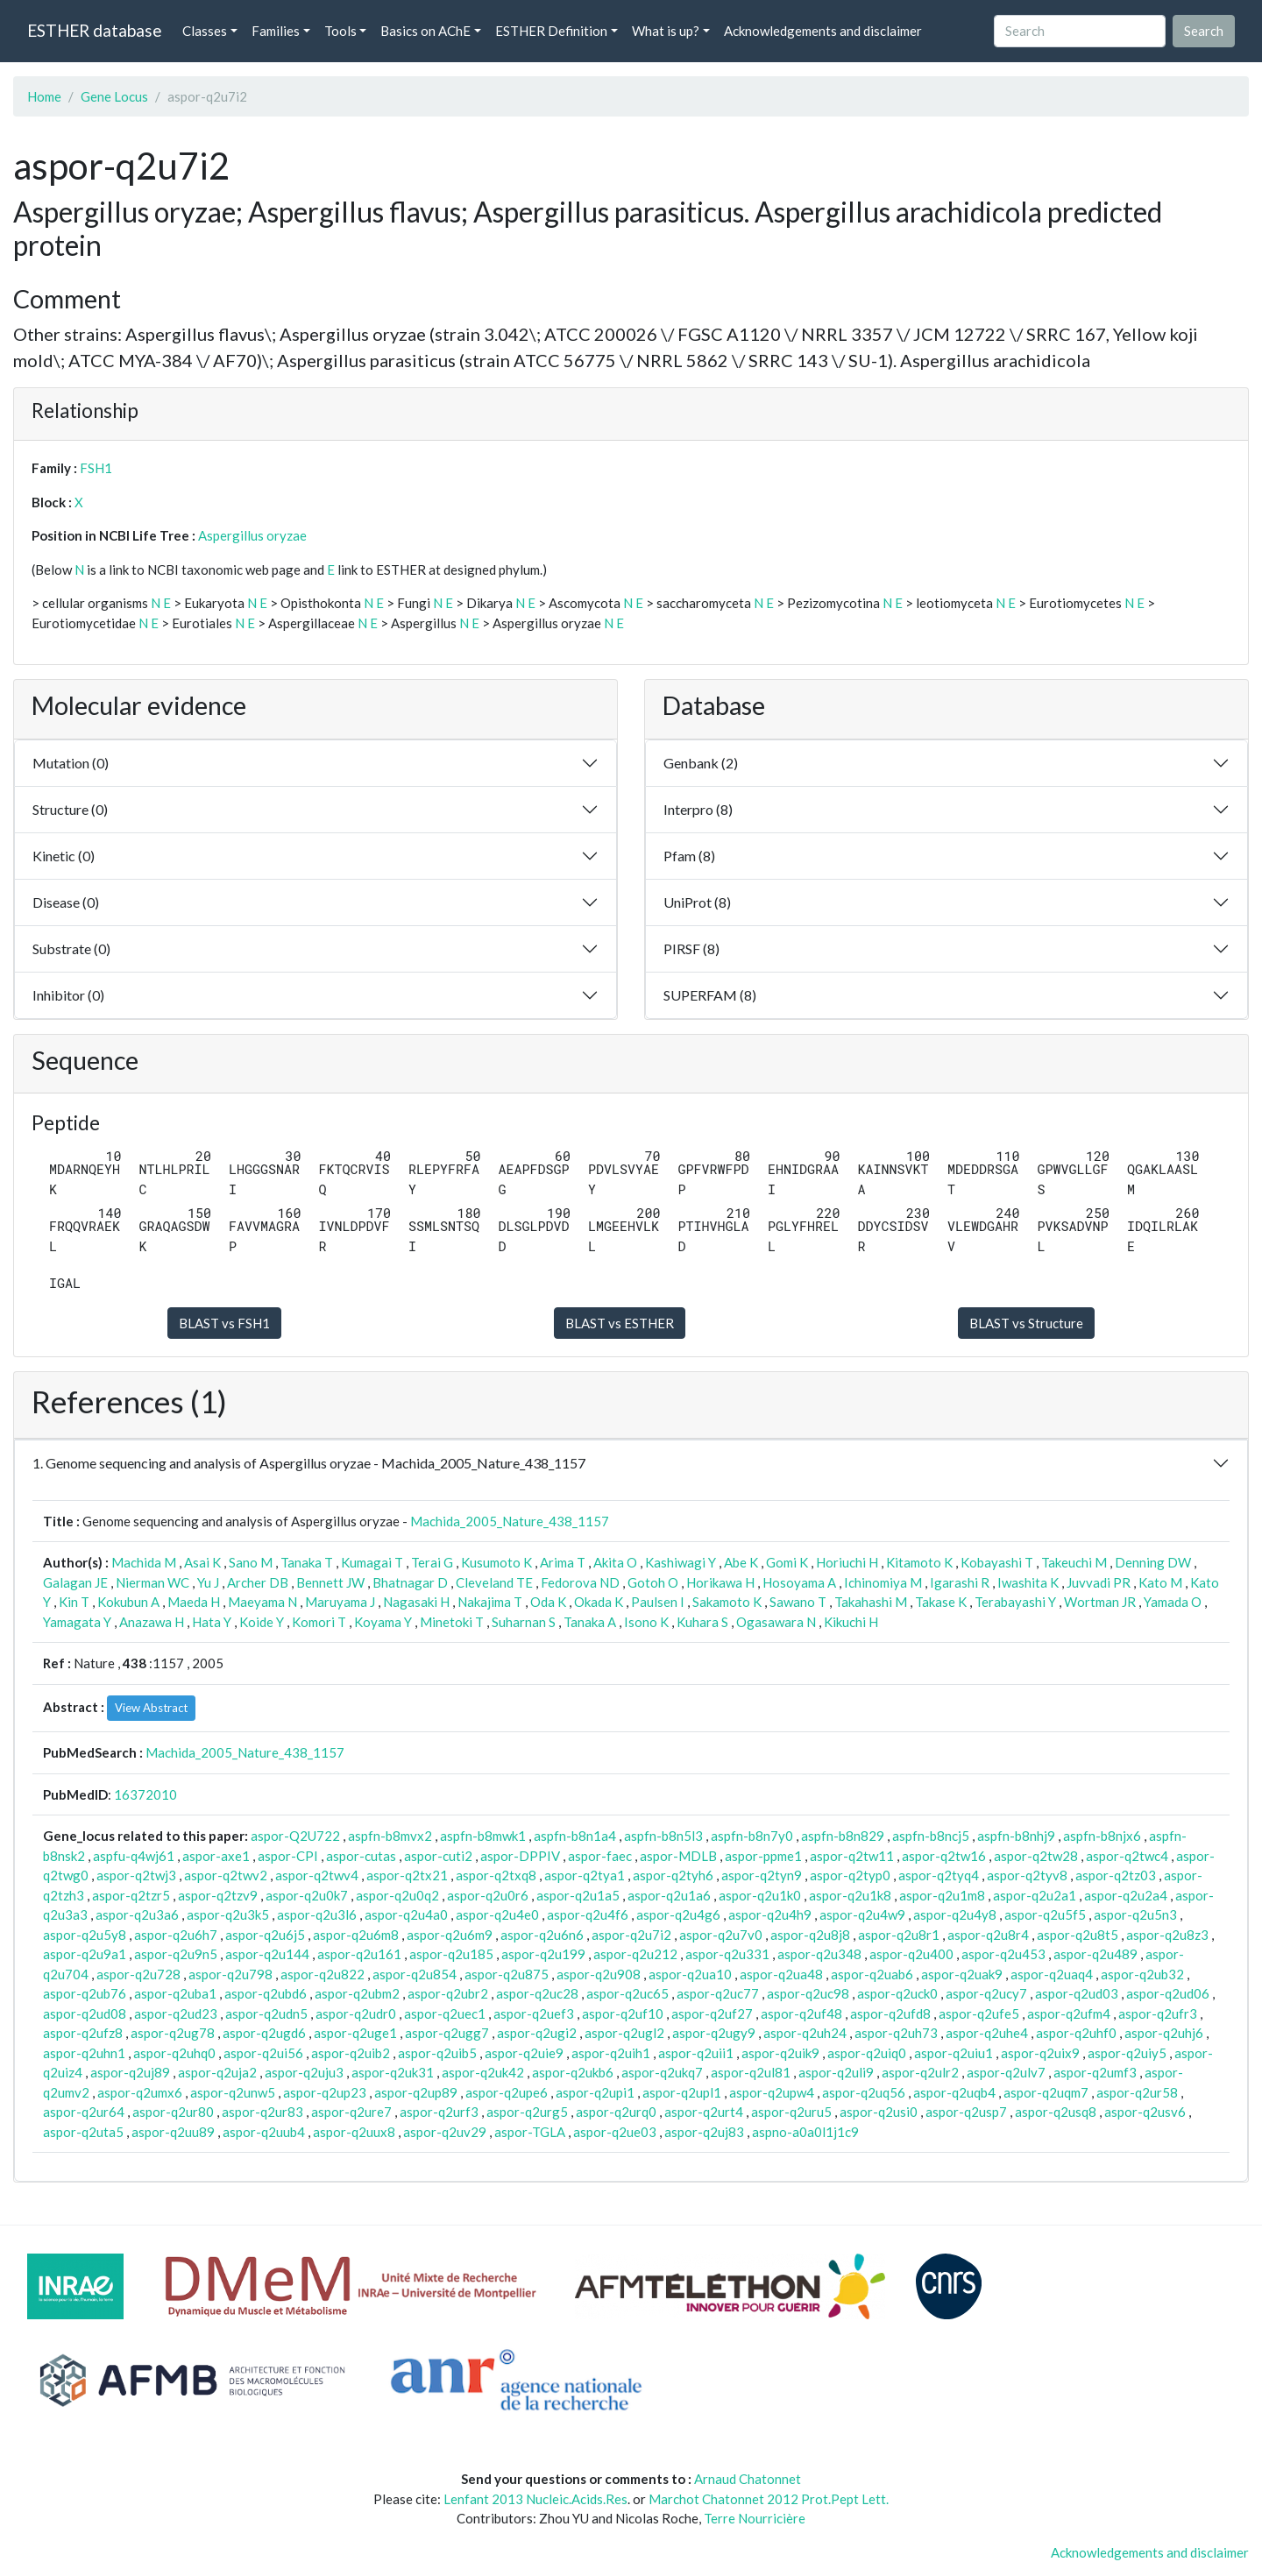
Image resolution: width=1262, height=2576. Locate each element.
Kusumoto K (496, 1562)
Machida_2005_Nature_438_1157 (509, 1521)
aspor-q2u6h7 (175, 1935)
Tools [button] (340, 31)
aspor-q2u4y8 (954, 1914)
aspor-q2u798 (230, 1974)
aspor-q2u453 (1003, 1954)
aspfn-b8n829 (842, 1836)
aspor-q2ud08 (84, 2013)
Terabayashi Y (1015, 1602)
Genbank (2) (700, 762)
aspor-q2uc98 (808, 1993)
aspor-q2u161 (359, 1954)
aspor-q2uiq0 (866, 2053)
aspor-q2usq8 (1055, 2112)
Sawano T (797, 1602)
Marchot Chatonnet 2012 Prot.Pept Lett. (769, 2499)
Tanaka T (306, 1562)
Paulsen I (657, 1602)
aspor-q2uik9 (780, 2053)
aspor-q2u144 (267, 1954)
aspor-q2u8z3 (1167, 1935)
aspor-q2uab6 (872, 1974)
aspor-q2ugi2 (537, 2033)
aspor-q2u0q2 (397, 1895)
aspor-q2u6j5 (265, 1935)
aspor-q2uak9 (962, 1974)
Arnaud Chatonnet (747, 2479)
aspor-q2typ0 (850, 1875)
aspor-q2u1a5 (578, 1895)
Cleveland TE (494, 1582)
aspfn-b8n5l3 (663, 1836)
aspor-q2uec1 (445, 2013)
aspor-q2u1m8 (942, 1895)
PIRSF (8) (691, 948)
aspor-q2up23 (324, 2092)
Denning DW (1153, 1562)
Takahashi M (870, 1602)
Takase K (941, 1602)
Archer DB (257, 1582)
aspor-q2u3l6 (317, 1914)
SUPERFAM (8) (709, 995)
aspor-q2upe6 (506, 2092)
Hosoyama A (799, 1582)
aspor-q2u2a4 (1125, 1895)
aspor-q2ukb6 (572, 2072)
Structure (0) (70, 809)
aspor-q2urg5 (527, 2112)
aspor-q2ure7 (351, 2112)
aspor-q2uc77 (718, 1993)
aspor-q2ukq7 (662, 2072)
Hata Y (211, 1622)
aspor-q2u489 (1095, 1954)
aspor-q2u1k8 (850, 1895)
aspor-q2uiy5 (1127, 2053)
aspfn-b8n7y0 (752, 1836)
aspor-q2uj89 (130, 2072)
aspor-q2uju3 (304, 2072)
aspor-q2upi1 (595, 2092)
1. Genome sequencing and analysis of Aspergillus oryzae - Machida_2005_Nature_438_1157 (308, 1462)
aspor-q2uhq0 (174, 2053)
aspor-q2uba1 (175, 1993)
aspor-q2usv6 (1145, 2112)
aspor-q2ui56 (263, 2053)
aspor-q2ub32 (1142, 1974)
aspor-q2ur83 (262, 2112)
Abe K (741, 1562)
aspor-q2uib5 (437, 2053)
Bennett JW (330, 1582)
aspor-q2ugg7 (447, 2033)
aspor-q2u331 (727, 1954)
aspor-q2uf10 (622, 2013)
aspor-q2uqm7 (1045, 2092)
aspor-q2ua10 (690, 1974)
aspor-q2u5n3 (1135, 1914)
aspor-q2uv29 (444, 2132)
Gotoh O (652, 1582)
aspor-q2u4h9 (770, 1914)
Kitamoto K (919, 1562)
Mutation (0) (70, 762)
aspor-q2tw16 (944, 1856)
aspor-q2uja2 (217, 2072)
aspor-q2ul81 (751, 2072)
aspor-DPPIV (520, 1856)
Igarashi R (959, 1582)
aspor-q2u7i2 (631, 1935)
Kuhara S (702, 1622)
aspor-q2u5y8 (84, 1935)
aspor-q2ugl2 (624, 2033)
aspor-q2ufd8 (890, 2013)
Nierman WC (152, 1582)
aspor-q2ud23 (175, 2013)
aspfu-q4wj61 (133, 1856)
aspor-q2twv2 (225, 1875)
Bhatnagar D (410, 1582)
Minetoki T (452, 1622)
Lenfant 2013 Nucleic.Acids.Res (535, 2499)
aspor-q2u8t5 (1077, 1935)
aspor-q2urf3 (439, 2112)
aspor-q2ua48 (781, 1974)
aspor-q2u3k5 (228, 1914)
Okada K (598, 1602)
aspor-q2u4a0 (406, 1914)
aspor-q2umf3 (1095, 2072)
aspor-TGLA (529, 2132)
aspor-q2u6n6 (542, 1935)
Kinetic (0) (63, 855)
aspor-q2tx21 (407, 1875)
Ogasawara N (776, 1622)
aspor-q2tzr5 (131, 1895)
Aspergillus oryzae (252, 535)
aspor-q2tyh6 (673, 1875)
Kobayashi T (997, 1562)
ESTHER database (94, 30)
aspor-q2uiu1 (953, 2053)
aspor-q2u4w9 (862, 1914)
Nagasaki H (416, 1602)
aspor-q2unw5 (232, 2092)
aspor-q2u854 (414, 1974)
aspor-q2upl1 (681, 2092)
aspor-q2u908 (599, 1974)
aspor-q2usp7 (966, 2112)
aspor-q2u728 (138, 1974)
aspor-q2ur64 (83, 2112)
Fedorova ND (580, 1582)
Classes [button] (204, 31)
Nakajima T (489, 1602)
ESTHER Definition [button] (551, 31)
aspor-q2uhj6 (1163, 2033)
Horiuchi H (847, 1562)
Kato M (1160, 1582)
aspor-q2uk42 (483, 2072)
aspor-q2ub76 (84, 1993)
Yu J (208, 1582)
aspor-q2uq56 (863, 2092)
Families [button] (276, 31)
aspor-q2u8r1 (898, 1935)
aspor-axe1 (216, 1856)
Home (44, 96)
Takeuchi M (1074, 1562)
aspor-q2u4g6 (678, 1914)
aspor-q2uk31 (392, 2072)
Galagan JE (75, 1582)
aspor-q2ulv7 (1006, 2072)
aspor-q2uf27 (712, 2013)
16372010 (145, 1794)
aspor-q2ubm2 (357, 1993)
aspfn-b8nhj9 (1016, 1836)
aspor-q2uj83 (704, 2132)
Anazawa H (151, 1622)
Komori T (319, 1622)
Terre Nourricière (754, 2518)
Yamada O (1173, 1602)
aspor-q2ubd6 (265, 1993)
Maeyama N (262, 1602)
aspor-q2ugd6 (264, 2033)
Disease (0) (65, 902)
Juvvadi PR (1099, 1582)
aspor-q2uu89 (173, 2132)
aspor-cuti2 (438, 1856)
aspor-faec (600, 1856)
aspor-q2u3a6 (137, 1914)
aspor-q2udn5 (266, 2013)
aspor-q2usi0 (879, 2112)
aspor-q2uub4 (264, 2132)
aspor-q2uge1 (355, 2033)
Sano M (251, 1562)
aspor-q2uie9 (524, 2053)
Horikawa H (720, 1582)
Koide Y (261, 1622)
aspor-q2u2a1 (1034, 1895)
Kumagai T (372, 1562)
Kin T (74, 1602)
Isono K (646, 1622)
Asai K (202, 1562)
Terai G (432, 1562)
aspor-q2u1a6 (669, 1895)
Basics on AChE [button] (425, 31)
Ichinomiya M (883, 1582)
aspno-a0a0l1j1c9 (805, 2132)
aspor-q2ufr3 (1157, 2013)
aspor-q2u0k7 (307, 1895)
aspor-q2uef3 (533, 2013)
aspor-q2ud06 (1167, 1993)
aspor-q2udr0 (356, 2013)
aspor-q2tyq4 (938, 1875)
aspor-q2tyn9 (761, 1875)
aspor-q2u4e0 (497, 1914)
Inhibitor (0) (68, 995)
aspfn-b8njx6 (1102, 1836)
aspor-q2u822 (322, 1974)
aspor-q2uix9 (1040, 2053)
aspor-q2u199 (543, 1954)
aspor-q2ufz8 (83, 2033)
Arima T (562, 1562)
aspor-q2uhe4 (987, 2033)
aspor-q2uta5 (83, 2132)
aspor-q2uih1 (610, 2053)
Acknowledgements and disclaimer (823, 31)
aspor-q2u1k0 (760, 1895)
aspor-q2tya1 (584, 1875)
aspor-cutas (361, 1856)
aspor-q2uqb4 (954, 2092)
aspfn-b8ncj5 (930, 1836)
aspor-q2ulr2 (920, 2072)
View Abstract (151, 1708)
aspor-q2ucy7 (986, 1993)
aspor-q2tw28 (1036, 1856)
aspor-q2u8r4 (988, 1935)
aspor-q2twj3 (136, 1875)
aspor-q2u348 (819, 1954)
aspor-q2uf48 (801, 2013)
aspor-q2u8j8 (810, 1935)
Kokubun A (128, 1602)
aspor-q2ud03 (1076, 1993)
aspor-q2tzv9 (218, 1895)
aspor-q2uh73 (896, 2033)
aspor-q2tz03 (1115, 1875)
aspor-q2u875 (506, 1974)
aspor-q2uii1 (696, 2053)
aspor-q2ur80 (173, 2112)
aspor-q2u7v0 (720, 1935)
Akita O (615, 1562)
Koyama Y (383, 1622)
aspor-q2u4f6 (587, 1914)
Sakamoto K (727, 1602)
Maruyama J (340, 1602)
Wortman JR (1100, 1602)
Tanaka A (590, 1622)
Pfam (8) (689, 855)
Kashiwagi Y (680, 1562)
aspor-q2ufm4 (1068, 2013)
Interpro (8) (698, 809)
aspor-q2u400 (911, 1954)
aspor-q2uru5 (791, 2112)
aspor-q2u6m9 (450, 1935)
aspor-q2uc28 (537, 1993)
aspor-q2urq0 (616, 2112)
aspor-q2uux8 (354, 2132)
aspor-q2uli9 (836, 2072)
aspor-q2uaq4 (1051, 1974)
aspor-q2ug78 (173, 2033)
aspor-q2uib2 (350, 2053)
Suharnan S (524, 1622)
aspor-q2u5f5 (1045, 1914)
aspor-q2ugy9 (713, 2033)
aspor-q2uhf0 (1076, 2033)
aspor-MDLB (678, 1856)
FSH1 (96, 468)
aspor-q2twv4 (316, 1875)
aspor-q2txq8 (496, 1875)
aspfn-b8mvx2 (390, 1836)
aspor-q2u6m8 (356, 1935)
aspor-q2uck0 (897, 1993)
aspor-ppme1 (763, 1856)
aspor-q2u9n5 (175, 1954)
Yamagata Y (77, 1622)
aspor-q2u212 (635, 1954)
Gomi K (787, 1562)
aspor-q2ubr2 (448, 1993)
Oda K (548, 1602)
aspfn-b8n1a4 (575, 1836)
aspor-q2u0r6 (487, 1895)
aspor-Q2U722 (295, 1836)
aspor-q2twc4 (1127, 1856)
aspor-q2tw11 (852, 1856)
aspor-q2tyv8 (1027, 1875)
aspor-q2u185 (451, 1954)
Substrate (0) (71, 948)
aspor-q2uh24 (805, 2033)
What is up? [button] (665, 31)
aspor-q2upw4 (771, 2092)
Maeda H (193, 1602)
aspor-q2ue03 (614, 2132)
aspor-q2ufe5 (979, 2013)
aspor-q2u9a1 (84, 1954)
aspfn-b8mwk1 (483, 1836)
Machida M (143, 1562)
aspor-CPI (288, 1856)
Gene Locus (114, 96)
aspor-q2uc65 (627, 1993)
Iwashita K (1028, 1582)
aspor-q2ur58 (1137, 2092)
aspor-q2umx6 (139, 2092)
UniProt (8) (697, 902)
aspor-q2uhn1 (84, 2053)
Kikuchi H (851, 1622)
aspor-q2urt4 (703, 2112)
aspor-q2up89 (415, 2092)
